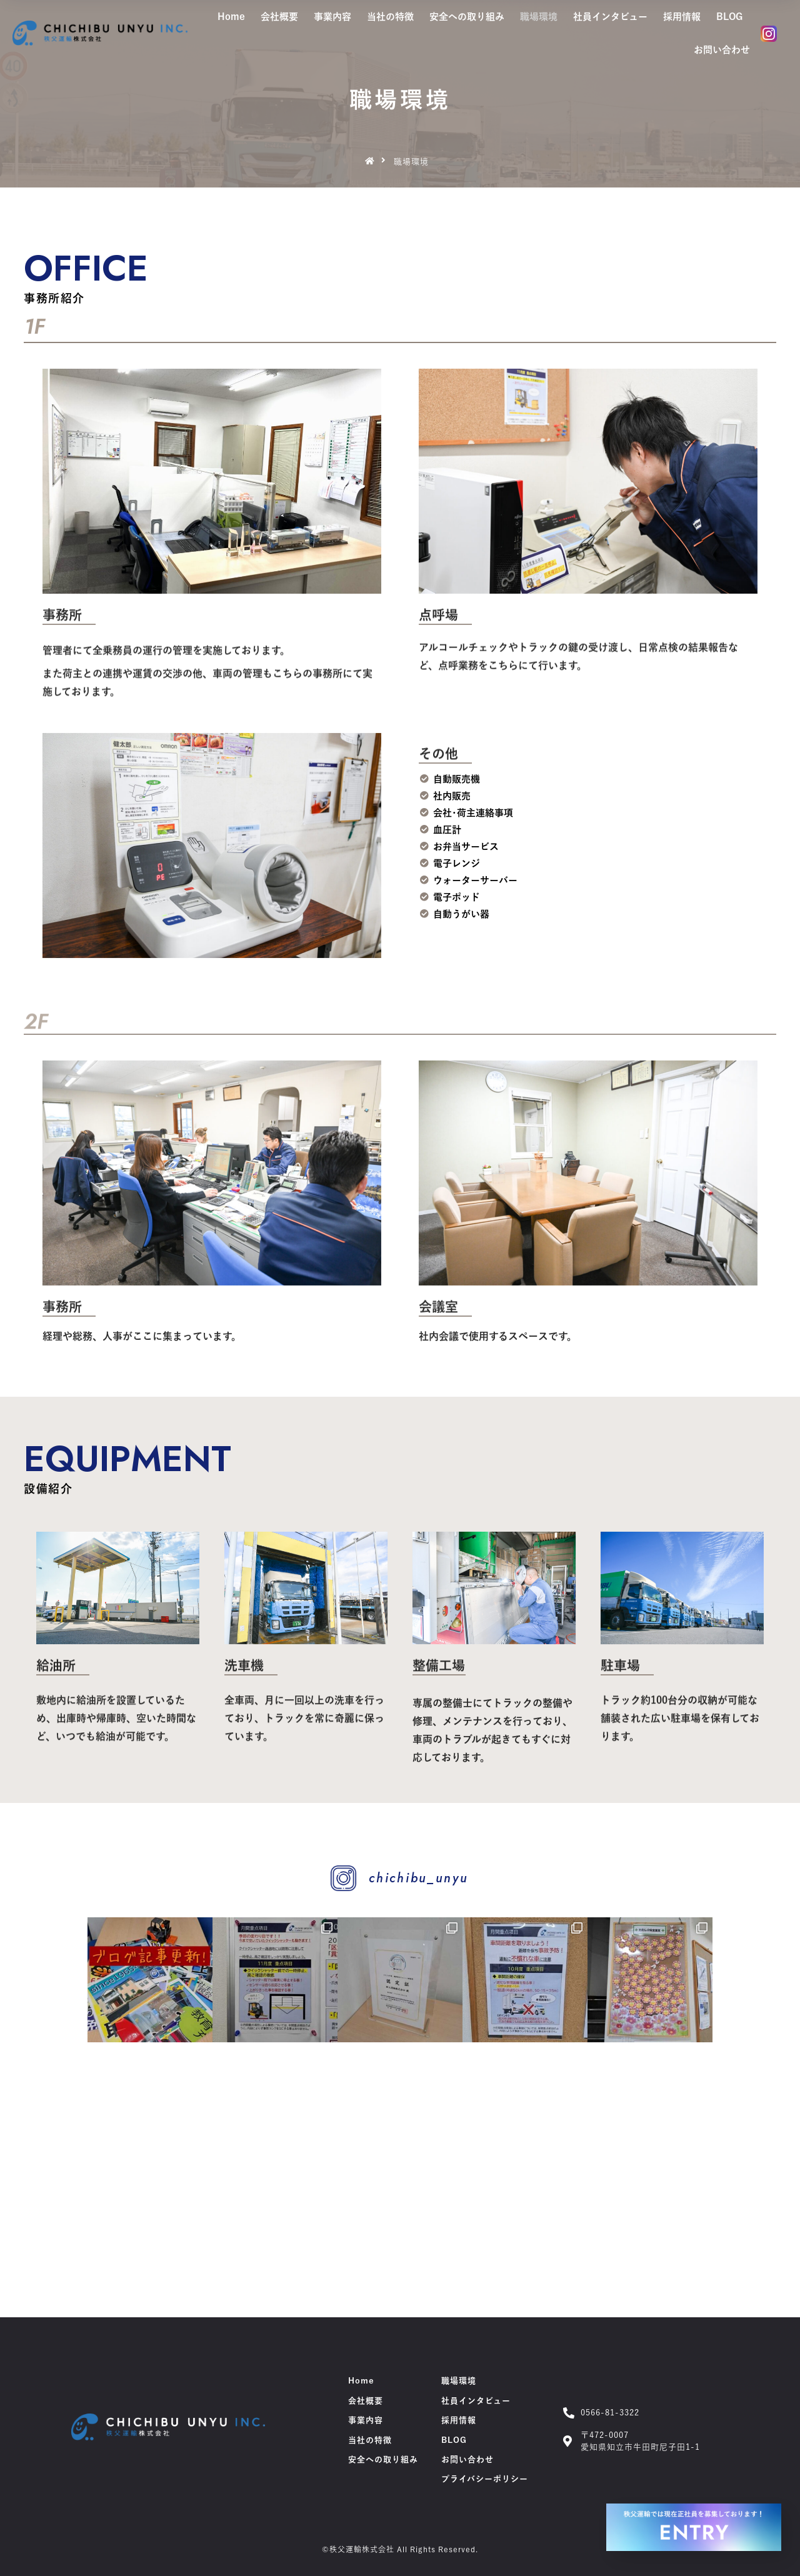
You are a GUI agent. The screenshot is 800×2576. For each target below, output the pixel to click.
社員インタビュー (610, 16)
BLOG (729, 16)
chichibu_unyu (418, 1878)
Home (231, 16)
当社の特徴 (390, 16)
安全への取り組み (466, 16)
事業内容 (332, 16)
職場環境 (539, 16)
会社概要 (279, 16)
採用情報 (682, 16)
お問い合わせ (722, 49)
